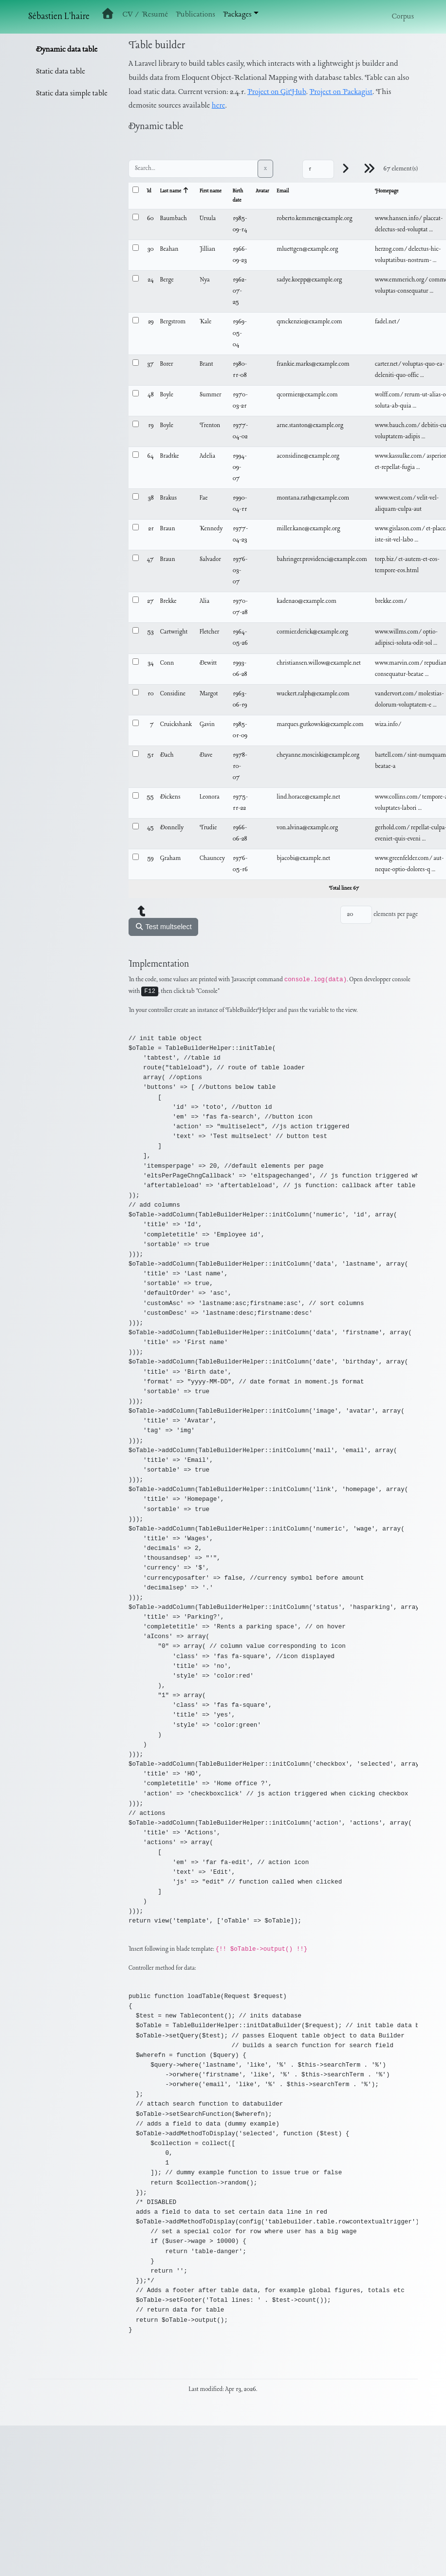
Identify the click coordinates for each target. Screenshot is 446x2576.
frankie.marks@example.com (313, 364)
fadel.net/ (388, 322)
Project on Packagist (341, 92)
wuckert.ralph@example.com (313, 694)
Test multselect (163, 927)
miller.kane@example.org (308, 529)
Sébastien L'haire (59, 16)
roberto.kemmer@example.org (314, 219)
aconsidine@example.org (308, 456)
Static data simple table (72, 93)
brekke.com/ (391, 601)
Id (149, 191)
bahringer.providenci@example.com (322, 559)
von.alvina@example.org (307, 828)
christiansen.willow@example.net (319, 663)
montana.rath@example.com (313, 498)
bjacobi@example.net (303, 858)
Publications (195, 14)
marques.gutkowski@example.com (320, 724)
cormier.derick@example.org (312, 632)
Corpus (403, 16)
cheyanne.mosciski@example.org (318, 755)
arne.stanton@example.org (310, 425)
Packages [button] (237, 14)
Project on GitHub (276, 92)
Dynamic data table (66, 50)
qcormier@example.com (307, 395)
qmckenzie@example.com (309, 322)
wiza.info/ (389, 724)
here (218, 106)
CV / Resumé (145, 14)
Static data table (60, 71)
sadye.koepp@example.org (309, 280)
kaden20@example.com (306, 601)
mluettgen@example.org (307, 249)
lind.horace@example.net (308, 797)
